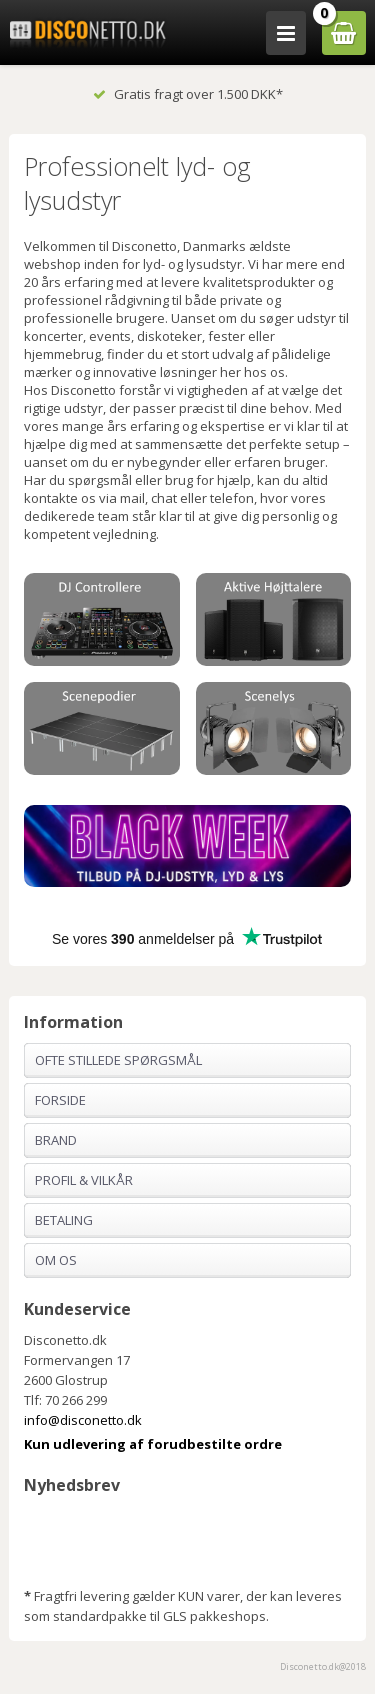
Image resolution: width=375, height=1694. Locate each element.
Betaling (64, 1220)
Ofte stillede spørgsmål (118, 1060)
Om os (56, 1260)
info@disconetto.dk (83, 1420)
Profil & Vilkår (84, 1180)
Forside (60, 1100)
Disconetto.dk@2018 (323, 1666)
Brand (56, 1140)
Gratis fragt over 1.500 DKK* (188, 94)
